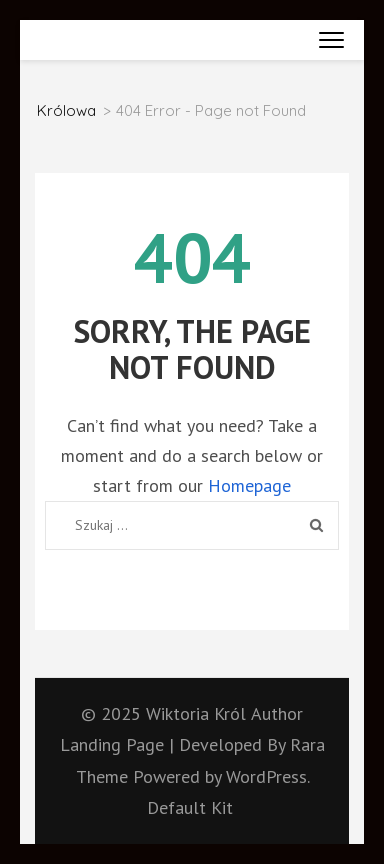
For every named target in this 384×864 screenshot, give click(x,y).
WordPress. (267, 776)
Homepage (249, 485)
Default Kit (190, 807)
